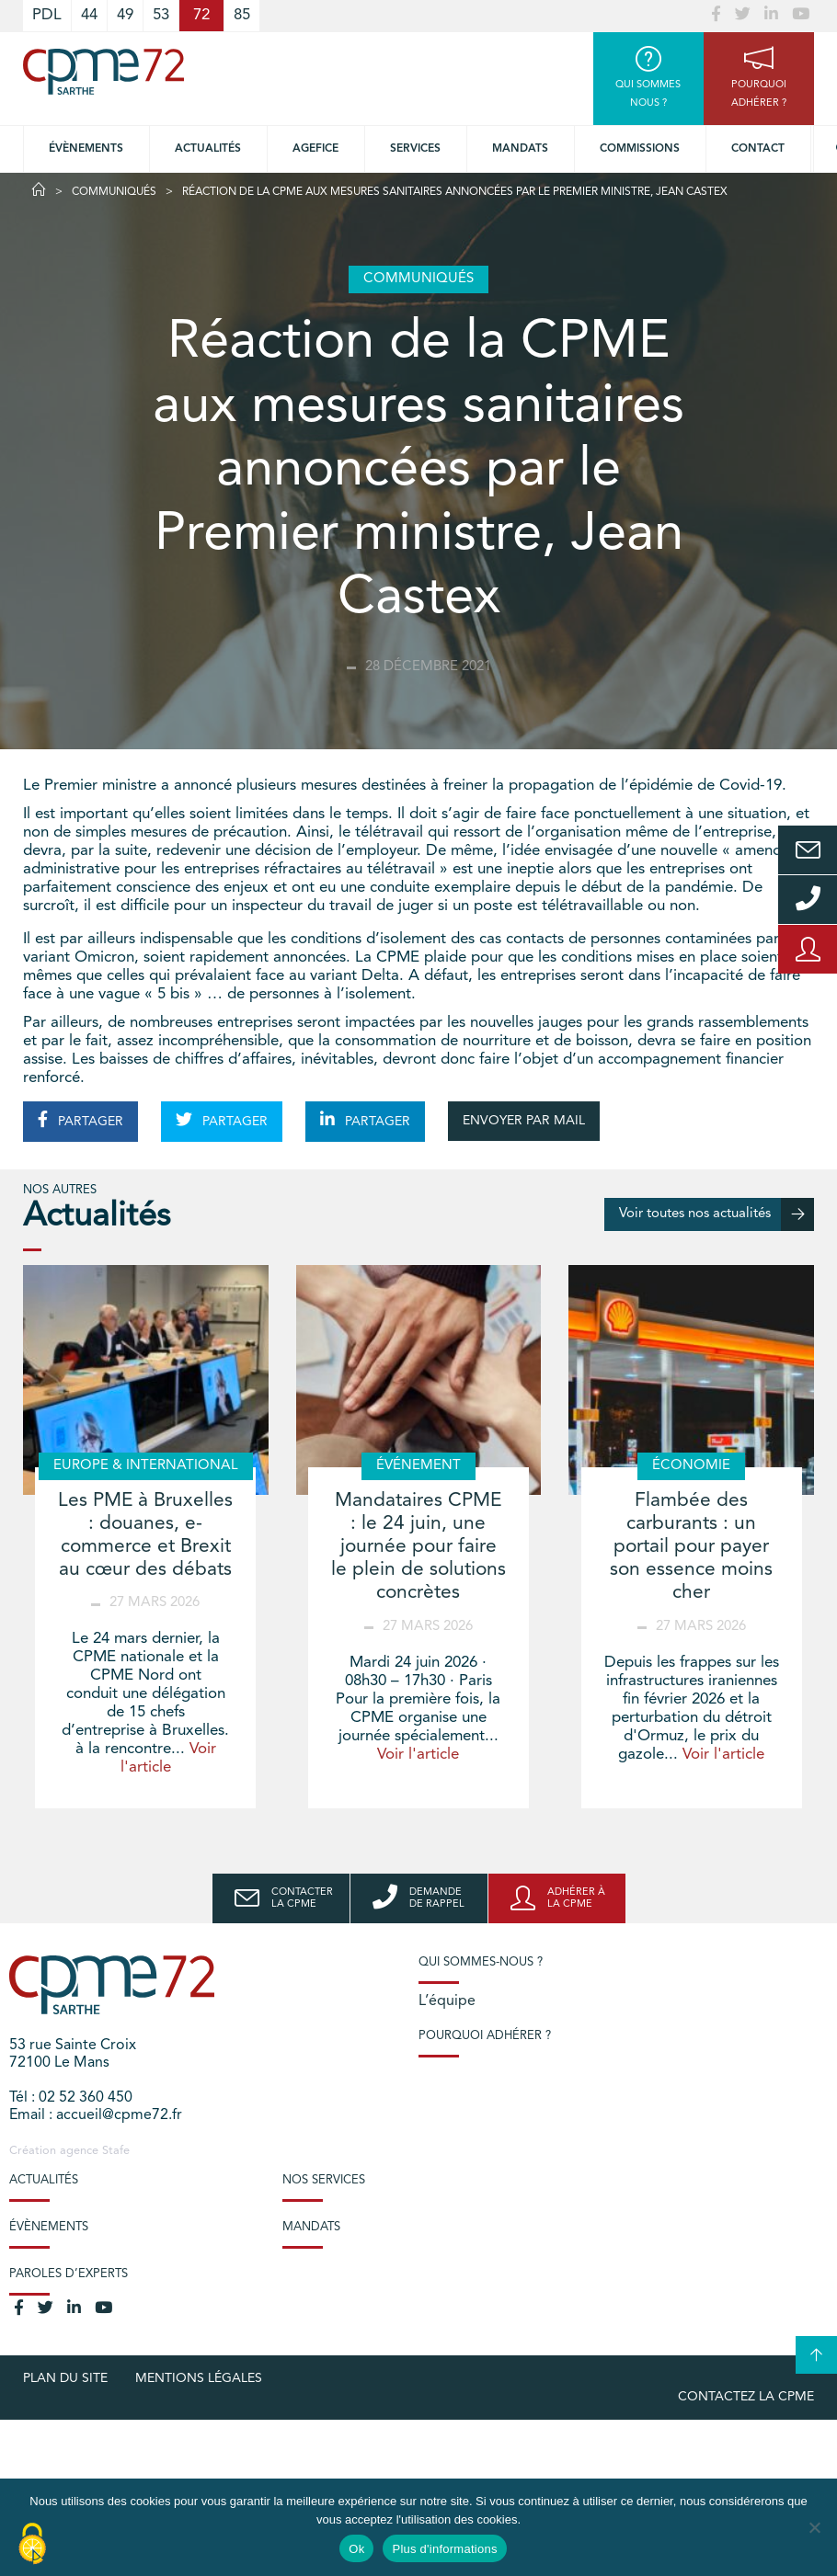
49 (125, 15)
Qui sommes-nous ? (480, 1962)
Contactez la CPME (746, 2396)
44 (89, 15)
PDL (47, 15)
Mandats (520, 148)
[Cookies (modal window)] (32, 2544)
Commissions (640, 148)
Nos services (323, 2180)
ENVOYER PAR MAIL (524, 1120)
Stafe (116, 2151)
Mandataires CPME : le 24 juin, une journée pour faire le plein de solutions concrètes (418, 1547)
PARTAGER (80, 1119)
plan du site (65, 2378)
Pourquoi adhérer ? (484, 2036)
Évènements (86, 148)
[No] (814, 2527)
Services (415, 148)
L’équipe (447, 2001)
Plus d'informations (444, 2549)
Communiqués (114, 192)
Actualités (208, 148)
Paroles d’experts (68, 2274)
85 (242, 15)
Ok (356, 2549)
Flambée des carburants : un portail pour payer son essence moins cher (691, 1547)
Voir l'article (418, 1754)
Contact (758, 148)
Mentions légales (198, 2378)
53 (161, 15)
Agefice (315, 148)
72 (201, 15)
